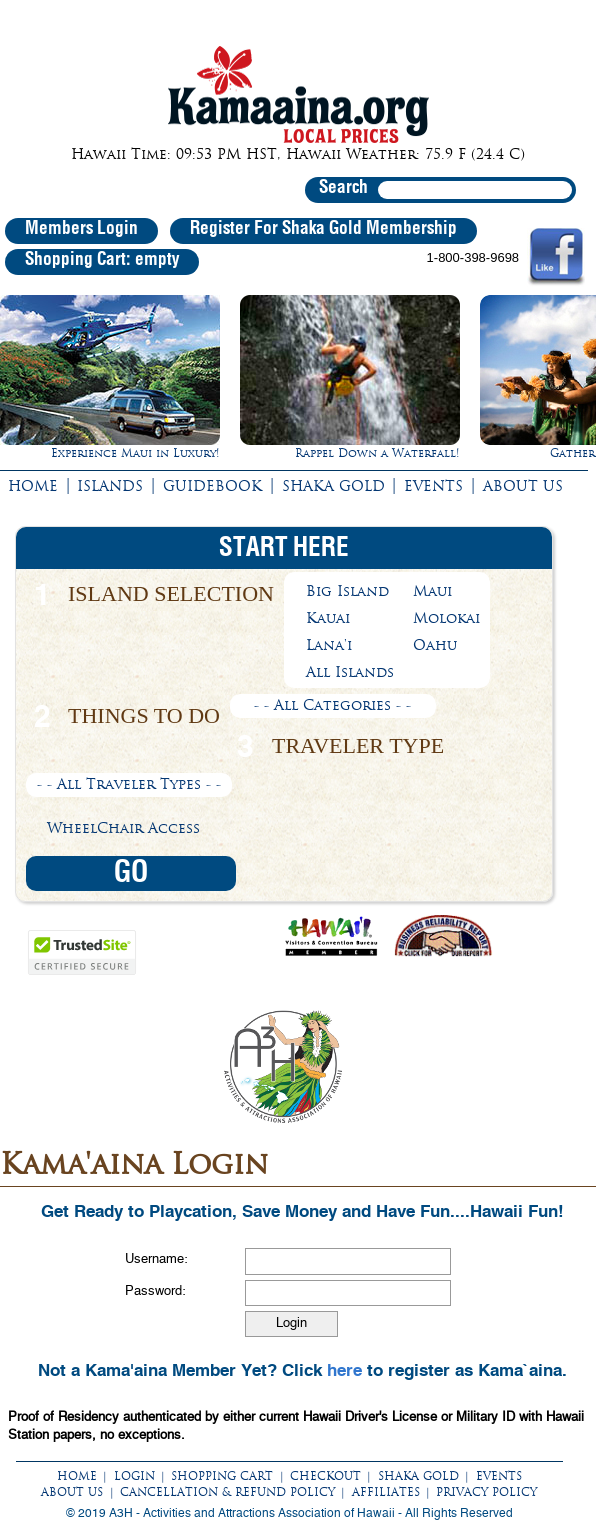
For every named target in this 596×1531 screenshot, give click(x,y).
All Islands (350, 672)
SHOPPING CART (222, 1476)
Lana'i (329, 645)
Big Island (347, 591)
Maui (432, 591)
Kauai (328, 618)
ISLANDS (110, 486)
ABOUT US (523, 486)
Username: (156, 1259)
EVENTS (433, 486)
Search (343, 188)
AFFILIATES (386, 1492)
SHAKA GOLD (333, 486)
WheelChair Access (123, 828)
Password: (155, 1291)
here (344, 1370)
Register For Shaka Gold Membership (323, 229)
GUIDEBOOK (212, 486)
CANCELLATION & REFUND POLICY (227, 1492)
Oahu (435, 645)
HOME (33, 486)
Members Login (81, 229)
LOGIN (134, 1476)
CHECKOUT (325, 1476)
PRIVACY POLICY (486, 1492)
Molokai (446, 618)
